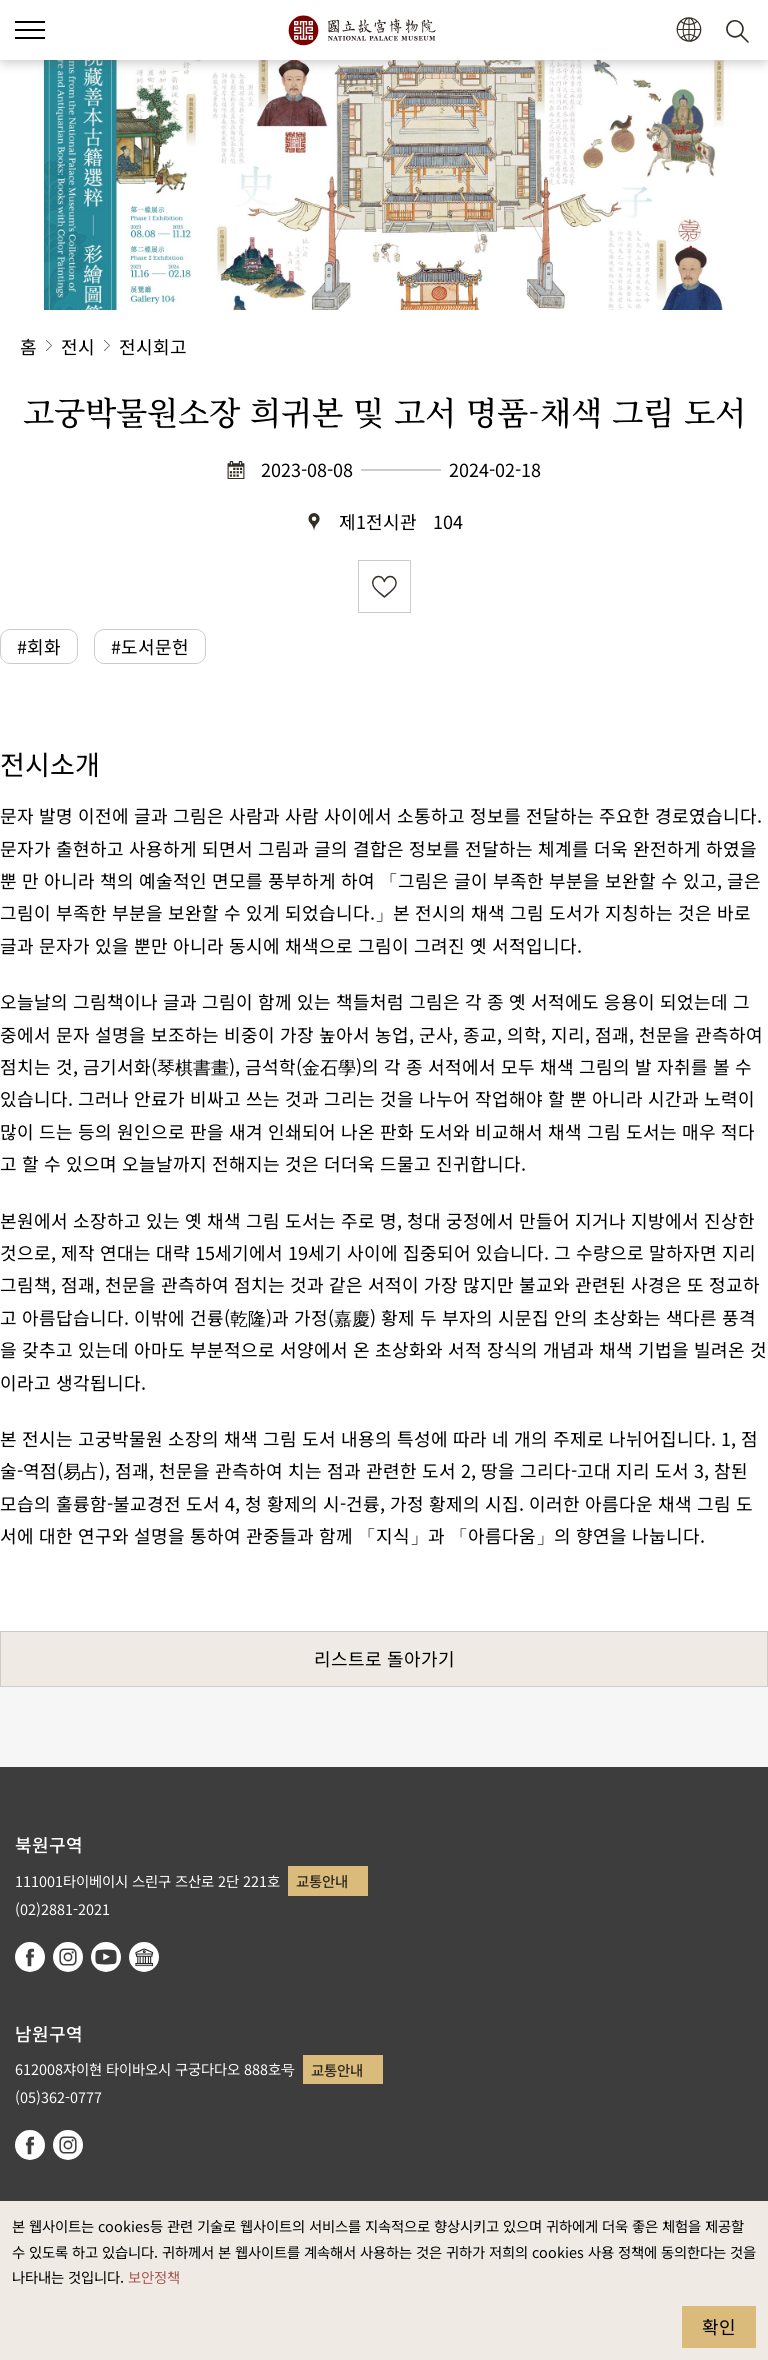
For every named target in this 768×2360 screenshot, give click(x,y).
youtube (106, 1957)
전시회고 (153, 346)
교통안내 (322, 1880)
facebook (30, 1957)
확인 (719, 2326)
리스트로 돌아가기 (384, 1658)
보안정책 (154, 2276)
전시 (78, 346)
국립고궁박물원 (361, 30)
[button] (30, 30)
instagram (68, 1957)
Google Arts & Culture (144, 1957)
